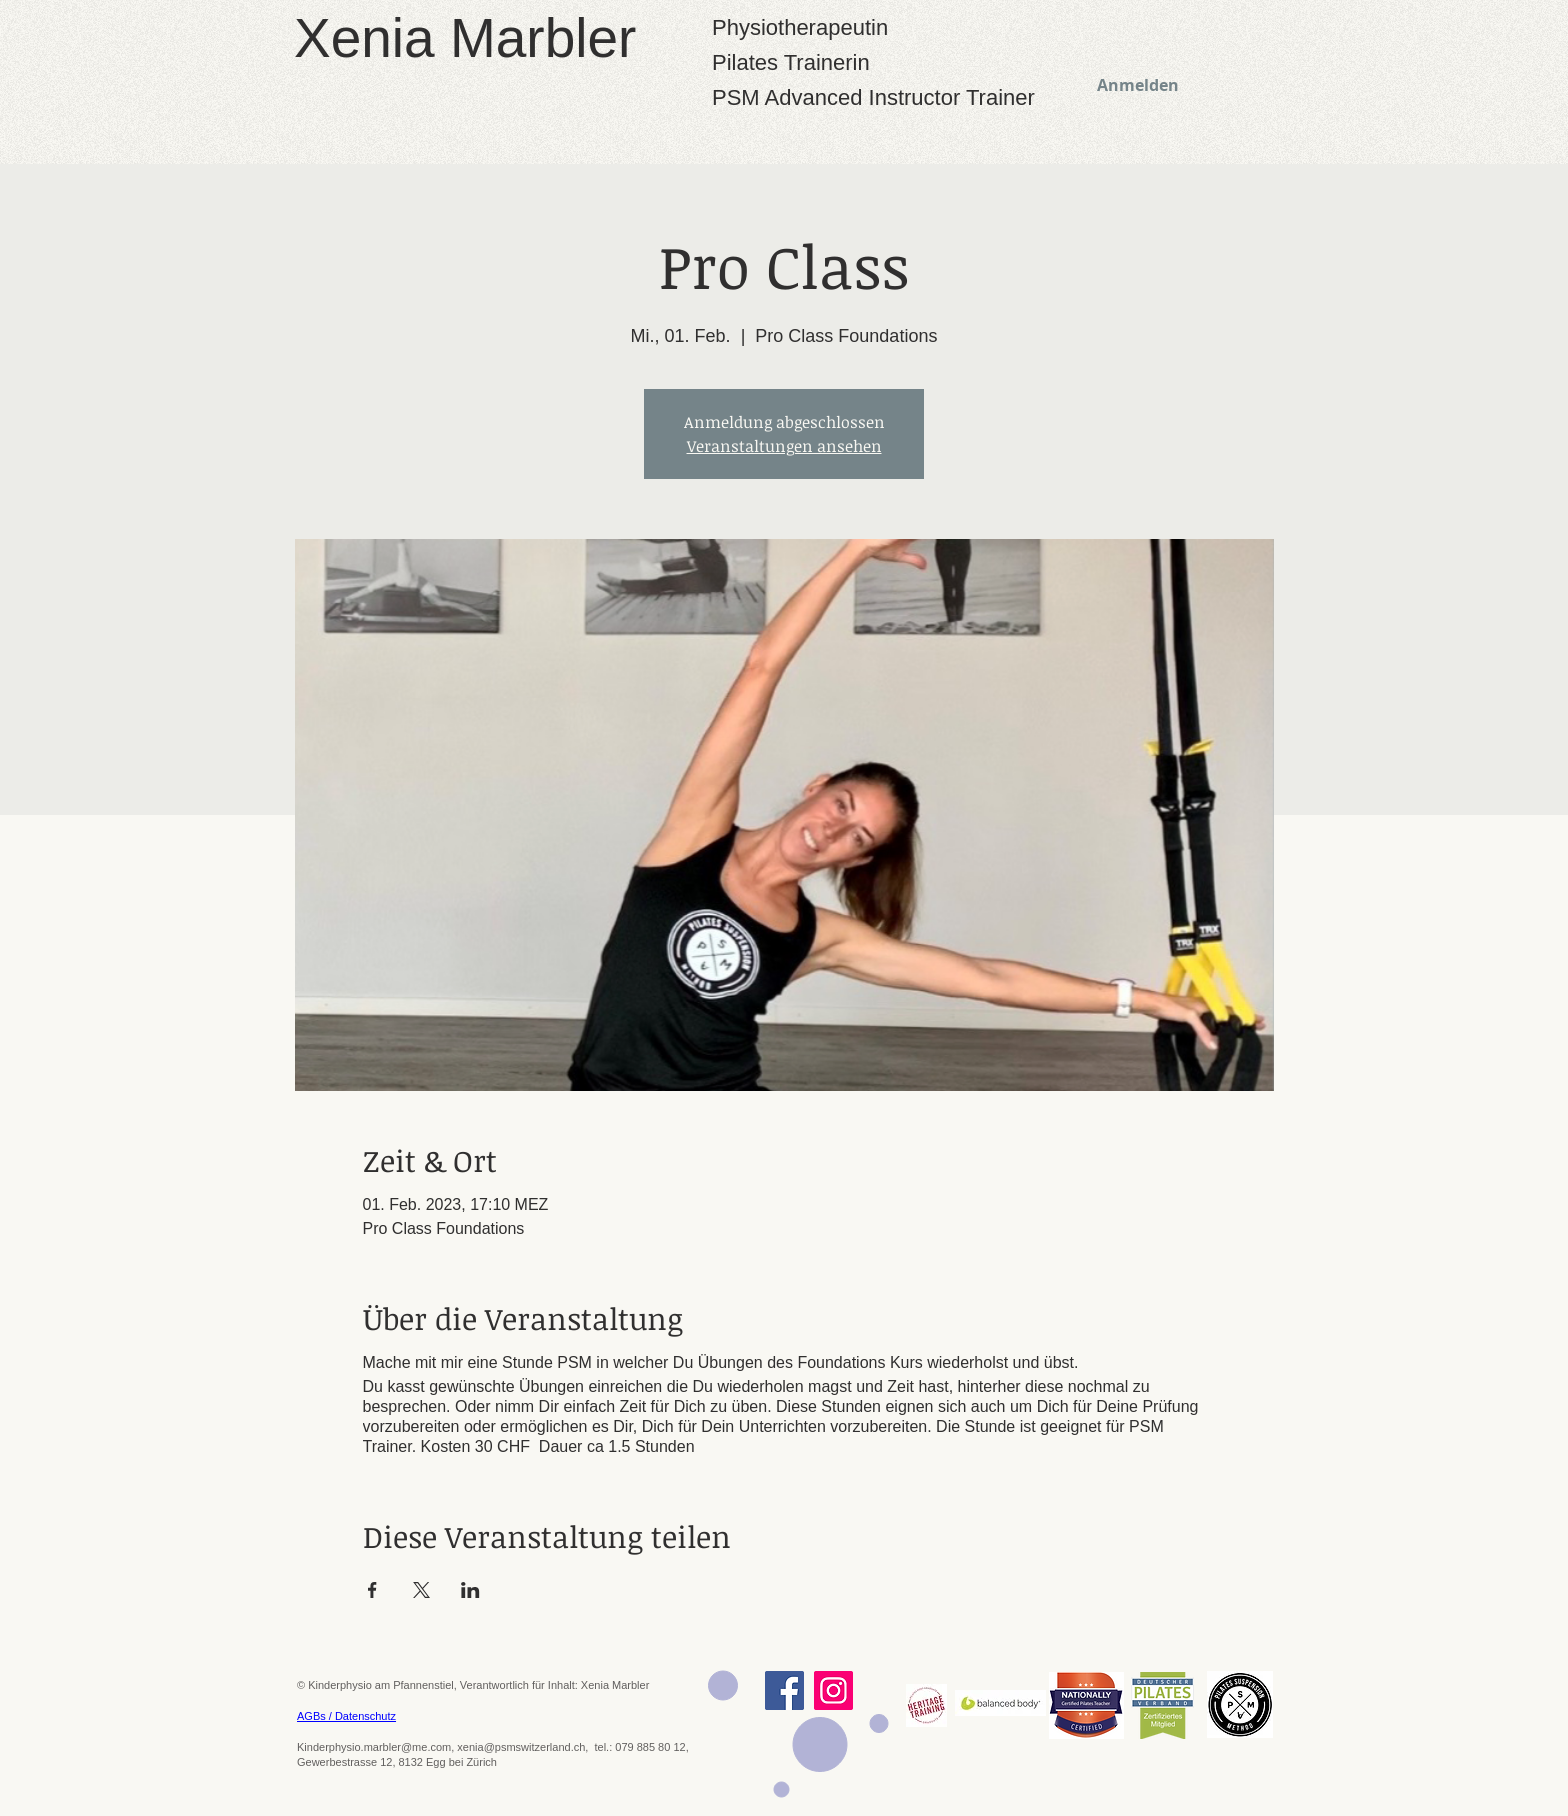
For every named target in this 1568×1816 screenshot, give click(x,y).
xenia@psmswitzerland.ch (521, 1747)
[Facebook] (784, 1690)
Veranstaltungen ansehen (784, 446)
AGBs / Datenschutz (346, 1716)
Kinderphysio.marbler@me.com (374, 1747)
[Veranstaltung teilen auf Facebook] (372, 1590)
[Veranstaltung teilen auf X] (421, 1590)
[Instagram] (833, 1690)
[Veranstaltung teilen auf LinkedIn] (470, 1590)
